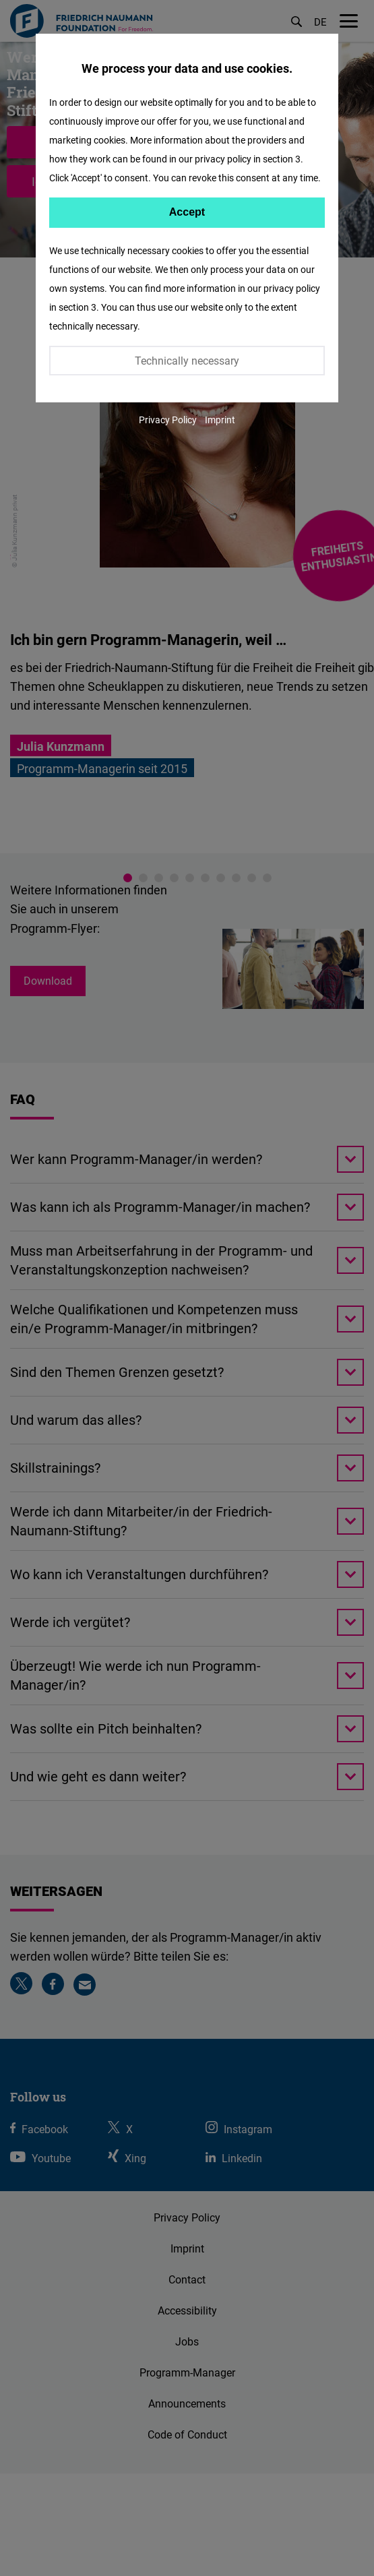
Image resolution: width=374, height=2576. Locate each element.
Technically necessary (187, 360)
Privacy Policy (168, 419)
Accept (187, 212)
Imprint (220, 419)
